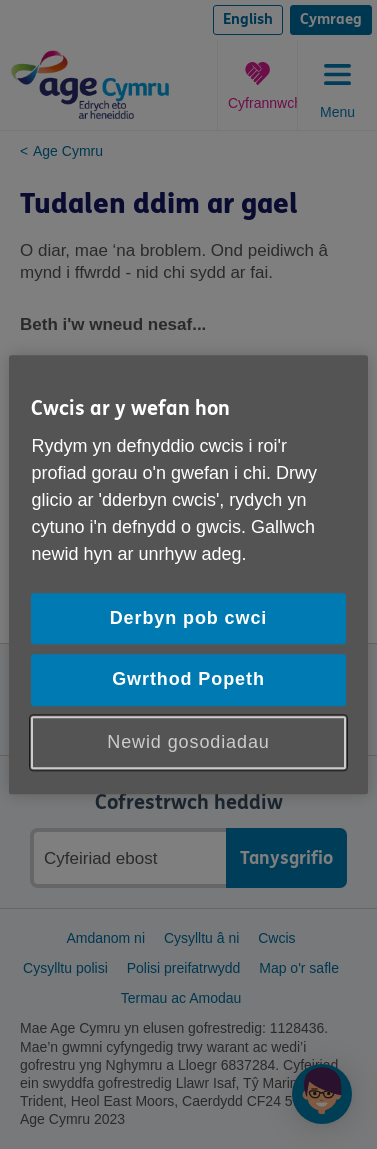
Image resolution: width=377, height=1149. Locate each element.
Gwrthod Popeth (188, 680)
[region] (188, 574)
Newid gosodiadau (188, 742)
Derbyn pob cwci (189, 619)
